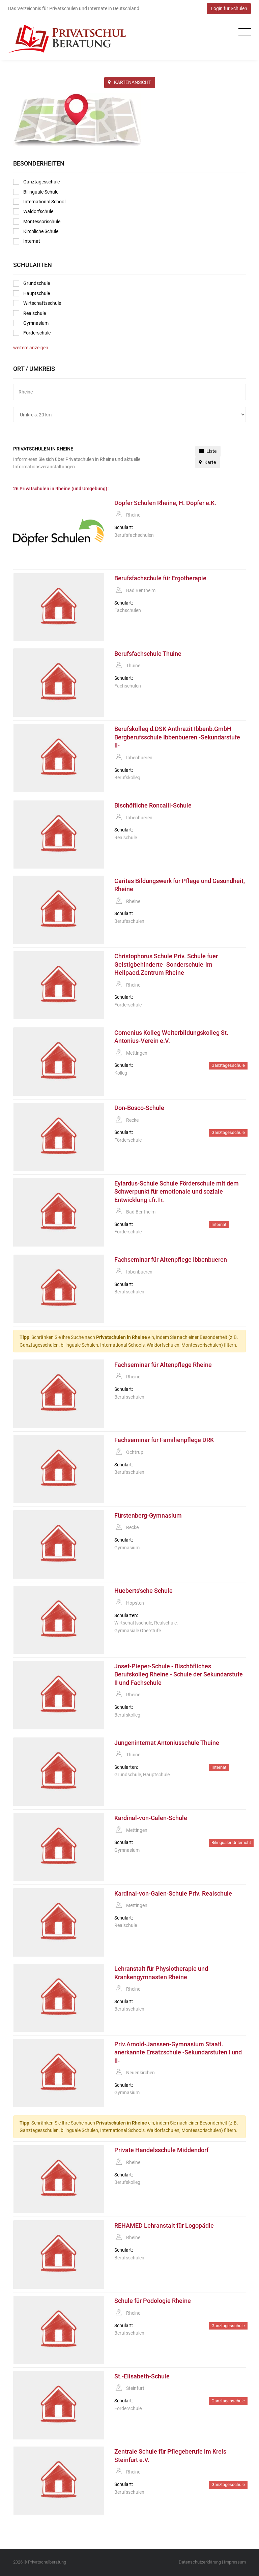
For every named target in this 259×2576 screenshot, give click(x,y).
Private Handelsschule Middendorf (161, 2150)
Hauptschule (31, 293)
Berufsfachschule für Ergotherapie (160, 578)
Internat (26, 241)
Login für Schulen (229, 8)
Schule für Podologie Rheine (152, 2300)
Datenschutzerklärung (200, 2562)
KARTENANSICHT (129, 82)
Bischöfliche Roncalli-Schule (153, 805)
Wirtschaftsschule (37, 303)
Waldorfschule (33, 211)
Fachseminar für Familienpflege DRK (164, 1440)
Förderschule (32, 333)
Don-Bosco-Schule (139, 1108)
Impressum (235, 2562)
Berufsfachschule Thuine (147, 653)
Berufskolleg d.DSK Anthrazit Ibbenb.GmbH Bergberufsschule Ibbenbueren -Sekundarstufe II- (177, 737)
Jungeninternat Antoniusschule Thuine (166, 1742)
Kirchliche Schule (35, 231)
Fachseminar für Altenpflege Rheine (163, 1365)
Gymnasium (31, 323)
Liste (208, 451)
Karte (207, 462)
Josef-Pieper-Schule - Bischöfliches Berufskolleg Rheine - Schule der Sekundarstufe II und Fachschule (178, 1674)
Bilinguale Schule (35, 192)
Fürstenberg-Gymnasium (148, 1515)
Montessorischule (36, 221)
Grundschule (31, 284)
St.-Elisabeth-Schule (142, 2376)
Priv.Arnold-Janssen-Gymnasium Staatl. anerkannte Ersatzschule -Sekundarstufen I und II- (178, 2052)
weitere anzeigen (30, 347)
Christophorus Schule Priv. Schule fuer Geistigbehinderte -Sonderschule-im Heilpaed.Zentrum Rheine (166, 964)
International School (39, 202)
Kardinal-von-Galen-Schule (150, 1818)
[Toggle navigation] (243, 32)
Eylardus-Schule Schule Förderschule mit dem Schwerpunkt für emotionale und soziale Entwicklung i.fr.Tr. (176, 1191)
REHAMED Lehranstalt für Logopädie (164, 2225)
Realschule (29, 313)
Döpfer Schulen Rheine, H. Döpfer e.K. (165, 503)
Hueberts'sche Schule (143, 1590)
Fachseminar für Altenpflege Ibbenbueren (170, 1259)
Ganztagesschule (36, 182)
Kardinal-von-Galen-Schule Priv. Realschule (173, 1893)
